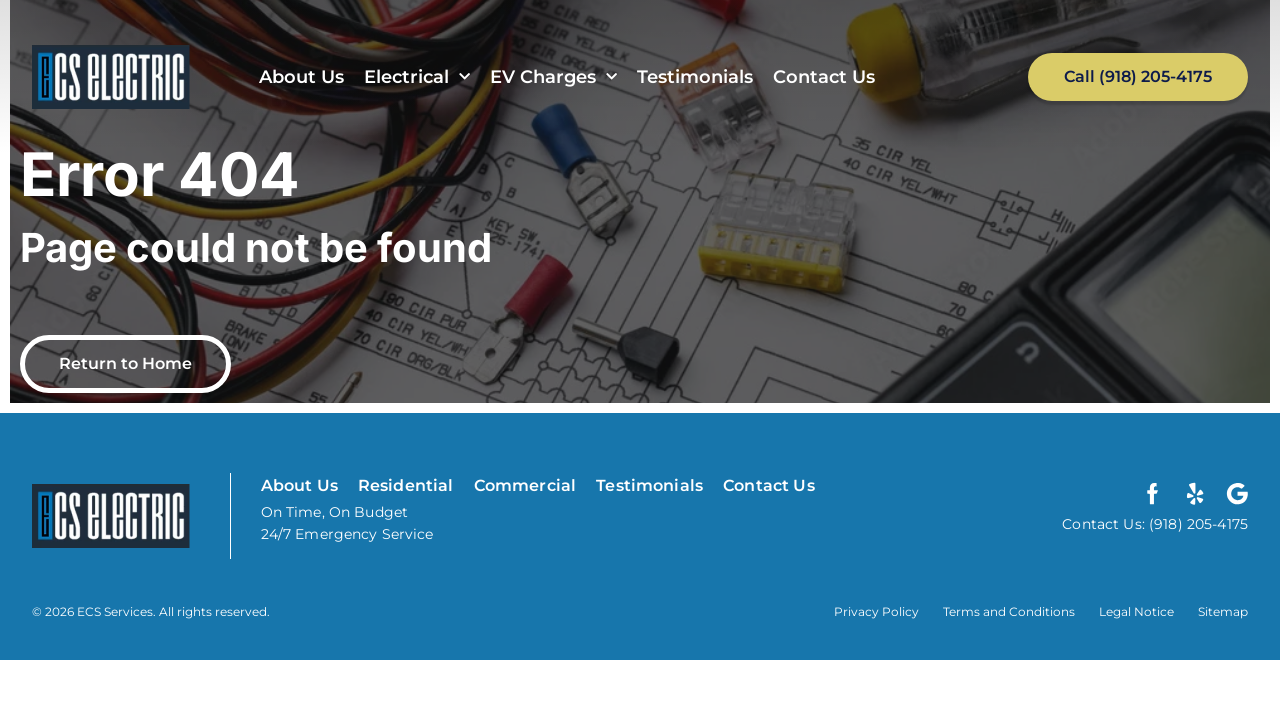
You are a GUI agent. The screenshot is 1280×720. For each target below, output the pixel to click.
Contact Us (824, 77)
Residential (406, 485)
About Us (301, 77)
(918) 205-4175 (1196, 524)
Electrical (417, 77)
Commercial (525, 485)
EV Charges (553, 77)
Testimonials (695, 77)
